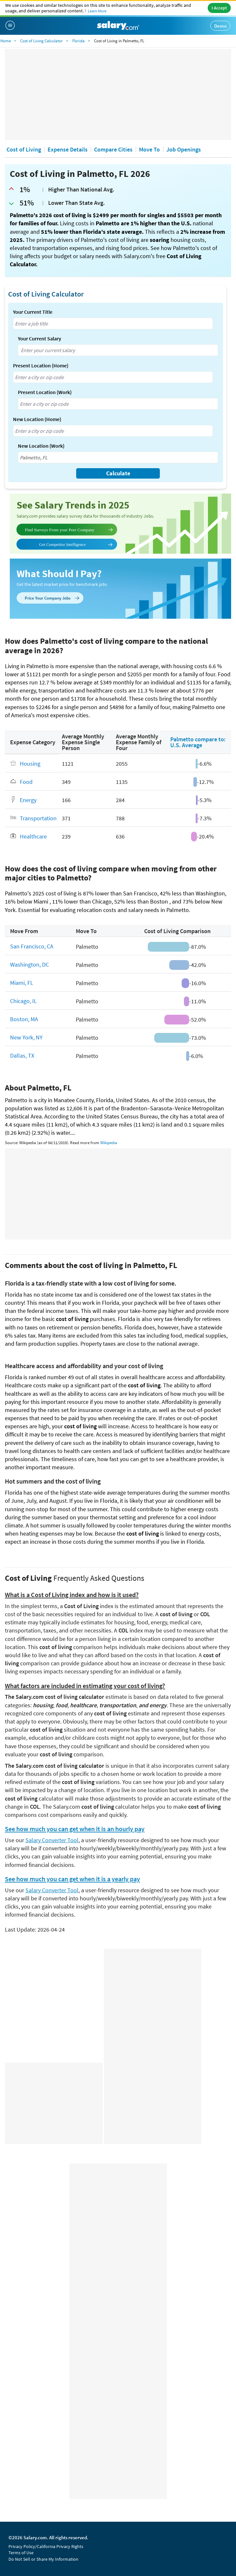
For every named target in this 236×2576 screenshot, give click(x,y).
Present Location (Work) (45, 392)
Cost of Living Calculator (41, 41)
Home (5, 41)
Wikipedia (108, 1142)
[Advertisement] (118, 94)
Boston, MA (24, 1019)
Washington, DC (29, 964)
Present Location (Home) (40, 365)
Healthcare (33, 836)
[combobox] (113, 323)
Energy (28, 799)
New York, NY (26, 1037)
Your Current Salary (39, 338)
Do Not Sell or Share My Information (43, 2559)
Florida (78, 41)
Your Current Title (32, 312)
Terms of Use (21, 2553)
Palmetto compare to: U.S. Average (198, 742)
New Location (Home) (37, 419)
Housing (30, 763)
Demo (220, 26)
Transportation (38, 818)
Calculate (118, 473)
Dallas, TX (22, 1055)
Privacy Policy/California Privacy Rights (45, 2546)
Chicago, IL (23, 1000)
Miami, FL (21, 982)
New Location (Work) (41, 446)
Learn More (97, 10)
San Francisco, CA (31, 946)
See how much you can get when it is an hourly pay (75, 1829)
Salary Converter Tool (51, 1840)
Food (26, 781)
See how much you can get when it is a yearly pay (72, 1879)
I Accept (219, 8)
